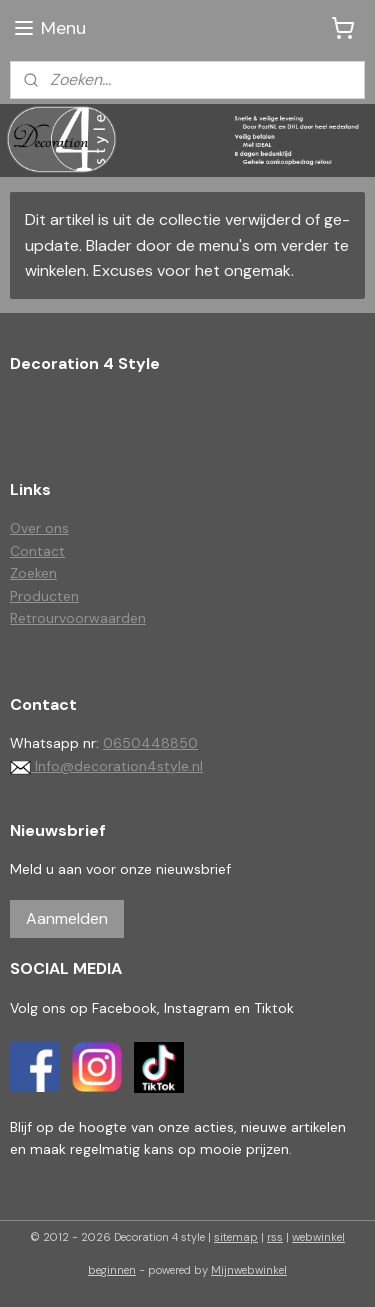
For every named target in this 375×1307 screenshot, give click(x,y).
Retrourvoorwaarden (78, 618)
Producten (44, 596)
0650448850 (150, 743)
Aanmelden (67, 918)
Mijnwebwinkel (249, 1270)
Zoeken (33, 573)
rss (275, 1237)
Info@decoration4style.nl (106, 766)
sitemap (236, 1237)
